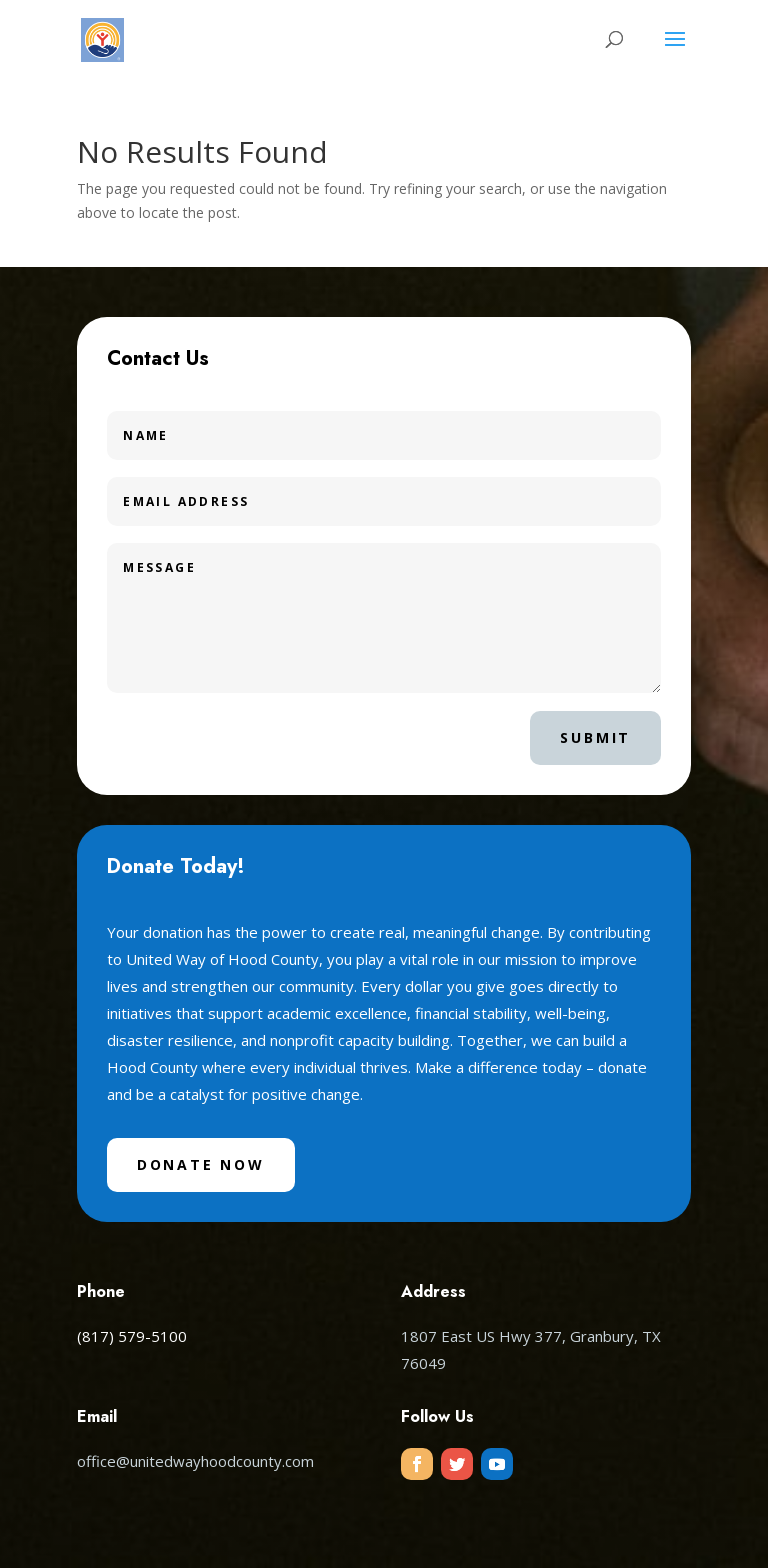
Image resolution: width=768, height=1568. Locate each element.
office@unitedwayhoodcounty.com (195, 1461)
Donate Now (201, 1164)
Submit (595, 737)
